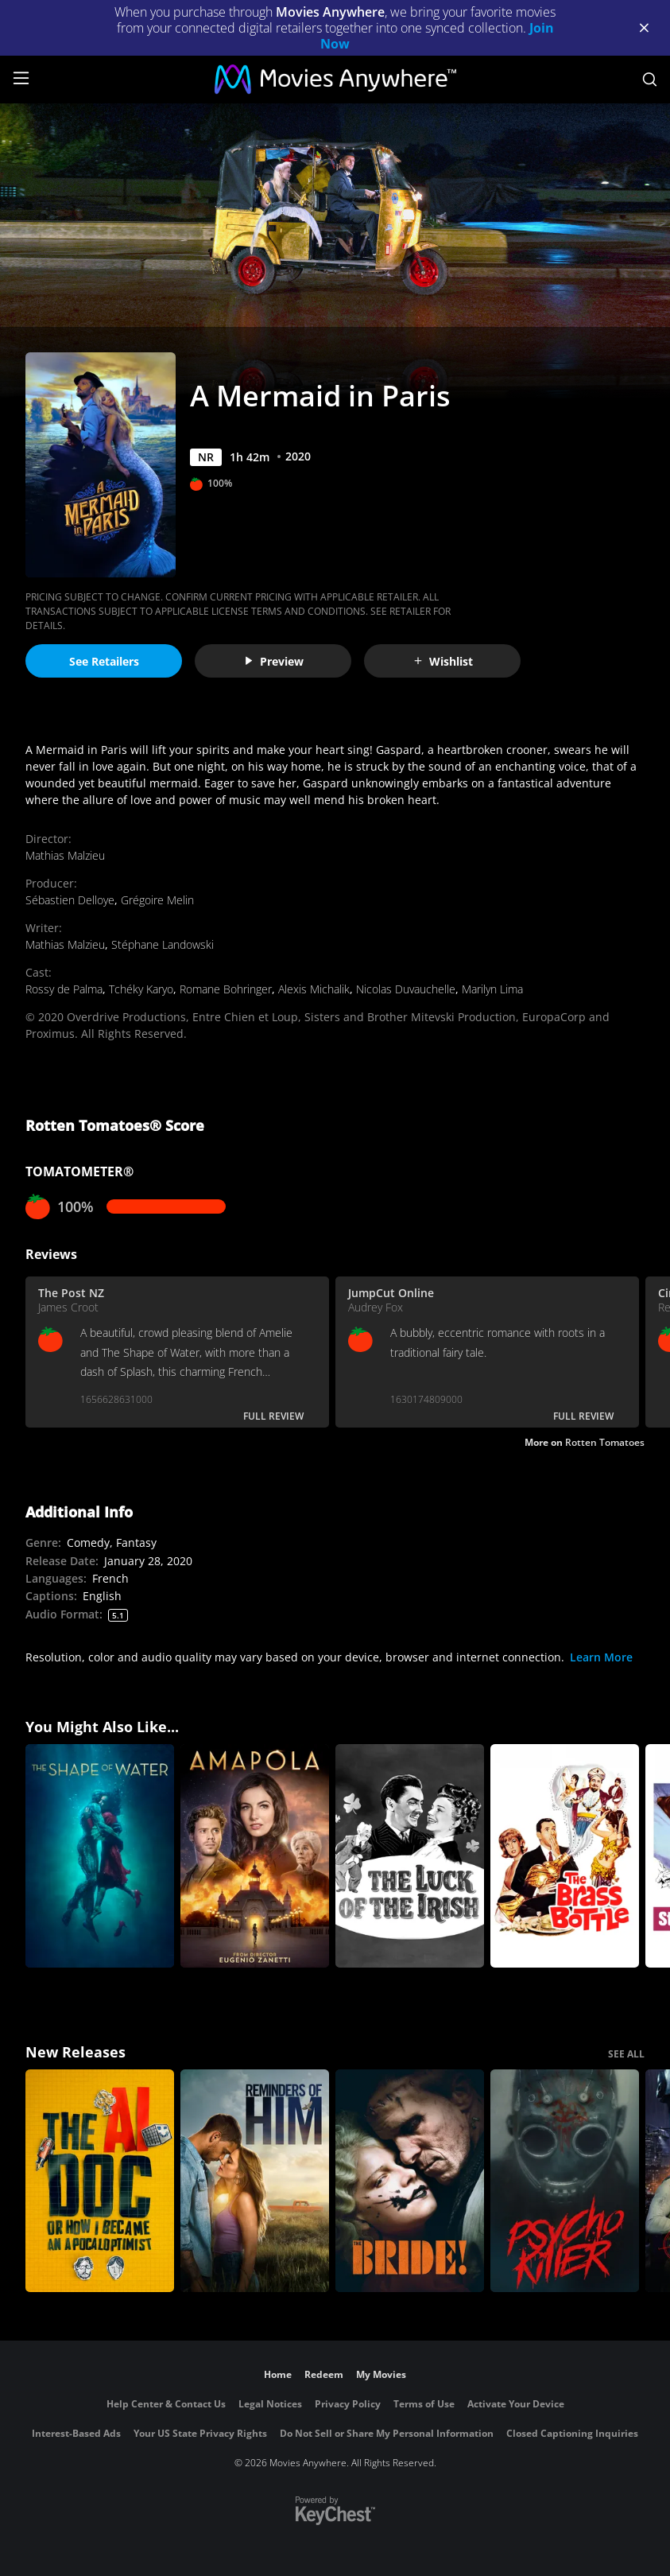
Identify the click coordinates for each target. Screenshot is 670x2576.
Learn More (601, 1657)
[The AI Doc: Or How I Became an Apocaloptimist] (99, 2181)
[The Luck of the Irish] (409, 1856)
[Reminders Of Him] (254, 2181)
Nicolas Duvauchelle (405, 989)
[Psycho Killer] (564, 2181)
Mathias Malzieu (65, 855)
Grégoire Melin (157, 899)
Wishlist (442, 661)
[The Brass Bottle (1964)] (564, 1856)
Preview (273, 661)
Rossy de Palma (64, 989)
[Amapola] (254, 1856)
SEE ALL (626, 2054)
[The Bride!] (409, 2181)
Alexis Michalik (314, 989)
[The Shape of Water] (99, 1856)
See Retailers (104, 661)
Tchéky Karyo (141, 989)
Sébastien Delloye (69, 899)
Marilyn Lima (492, 989)
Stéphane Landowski (162, 944)
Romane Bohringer (226, 989)
